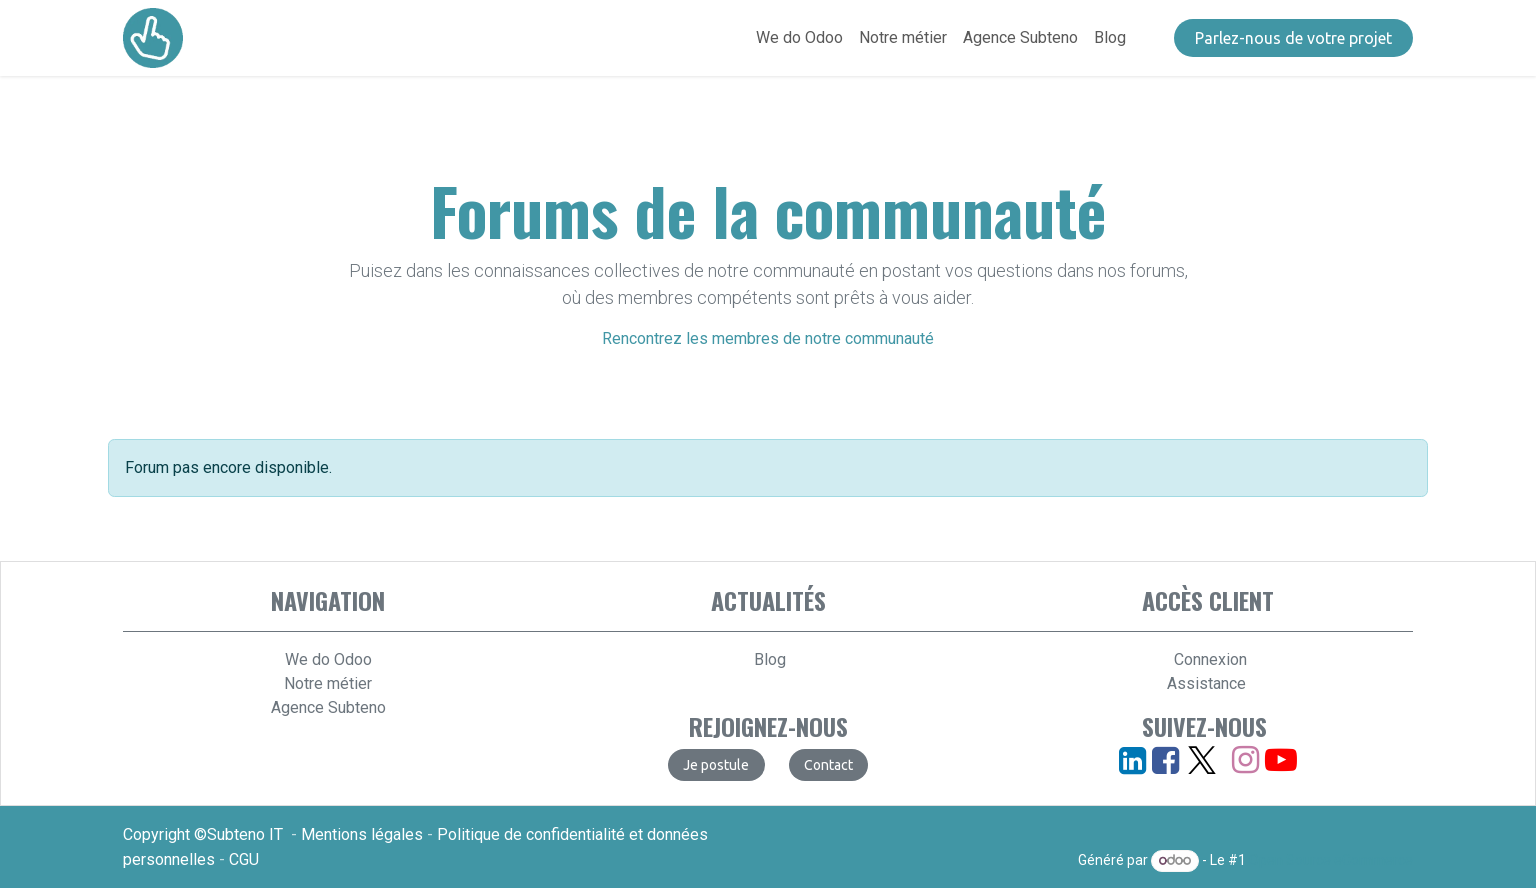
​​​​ (1293, 38)
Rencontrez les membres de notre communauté (768, 338)
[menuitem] (799, 38)
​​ (828, 765)
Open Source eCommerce (1331, 860)
